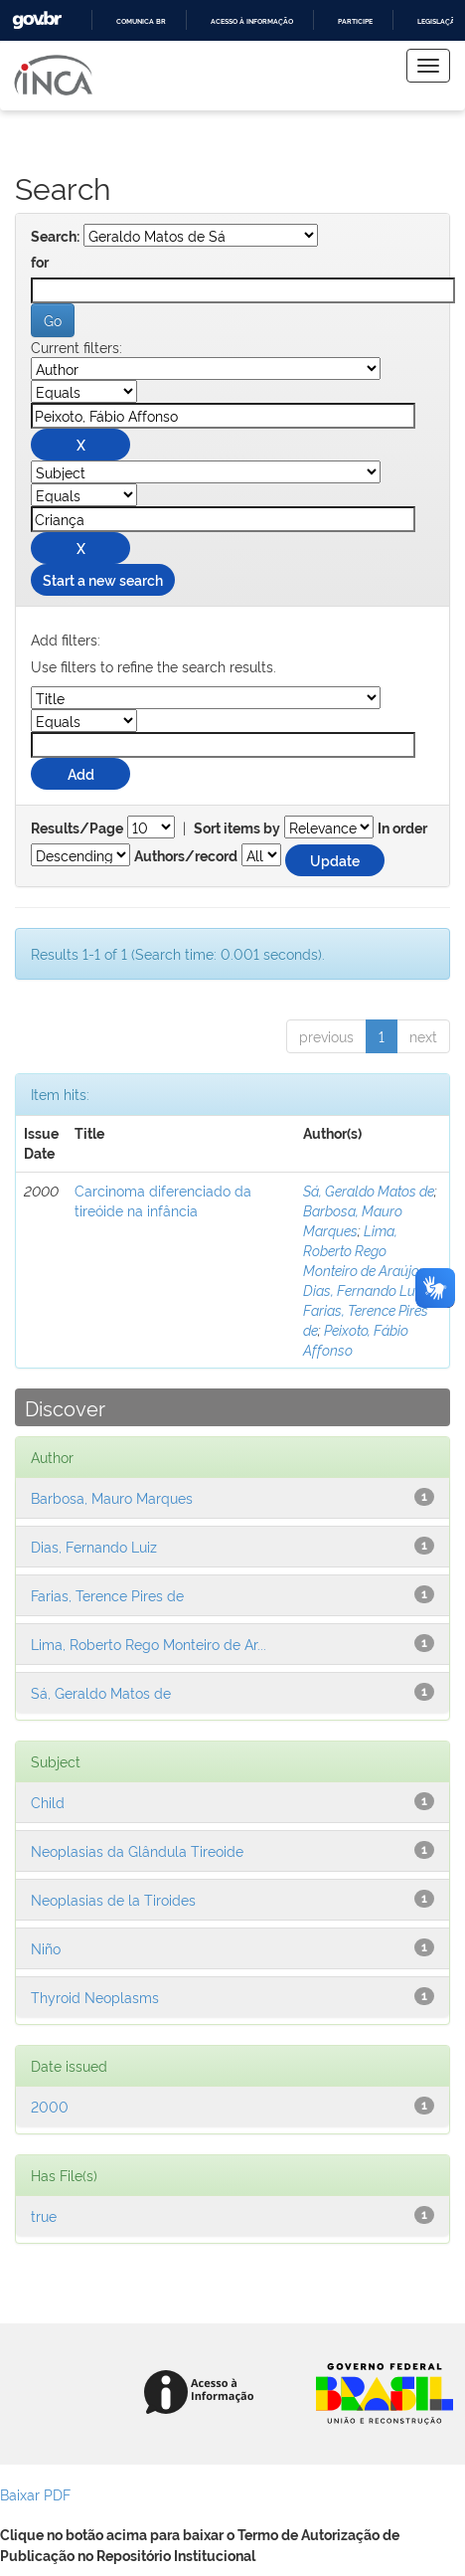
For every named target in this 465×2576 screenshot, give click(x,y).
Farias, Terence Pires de (107, 1594)
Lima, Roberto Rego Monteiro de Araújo (361, 1249)
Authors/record (185, 856)
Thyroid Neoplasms (95, 1996)
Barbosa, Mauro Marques (352, 1219)
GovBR (37, 20)
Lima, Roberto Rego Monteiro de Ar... (148, 1643)
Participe (355, 21)
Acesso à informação (252, 21)
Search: (55, 237)
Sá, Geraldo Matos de (368, 1190)
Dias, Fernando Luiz (364, 1289)
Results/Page (77, 828)
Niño (46, 1947)
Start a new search (103, 579)
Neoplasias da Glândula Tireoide (137, 1850)
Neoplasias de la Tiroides (113, 1899)
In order (402, 828)
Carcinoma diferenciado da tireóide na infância (163, 1200)
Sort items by (237, 828)
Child (48, 1801)
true (44, 2215)
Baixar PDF (35, 2493)
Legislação (438, 21)
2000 (50, 2106)
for (40, 263)
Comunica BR (141, 21)
